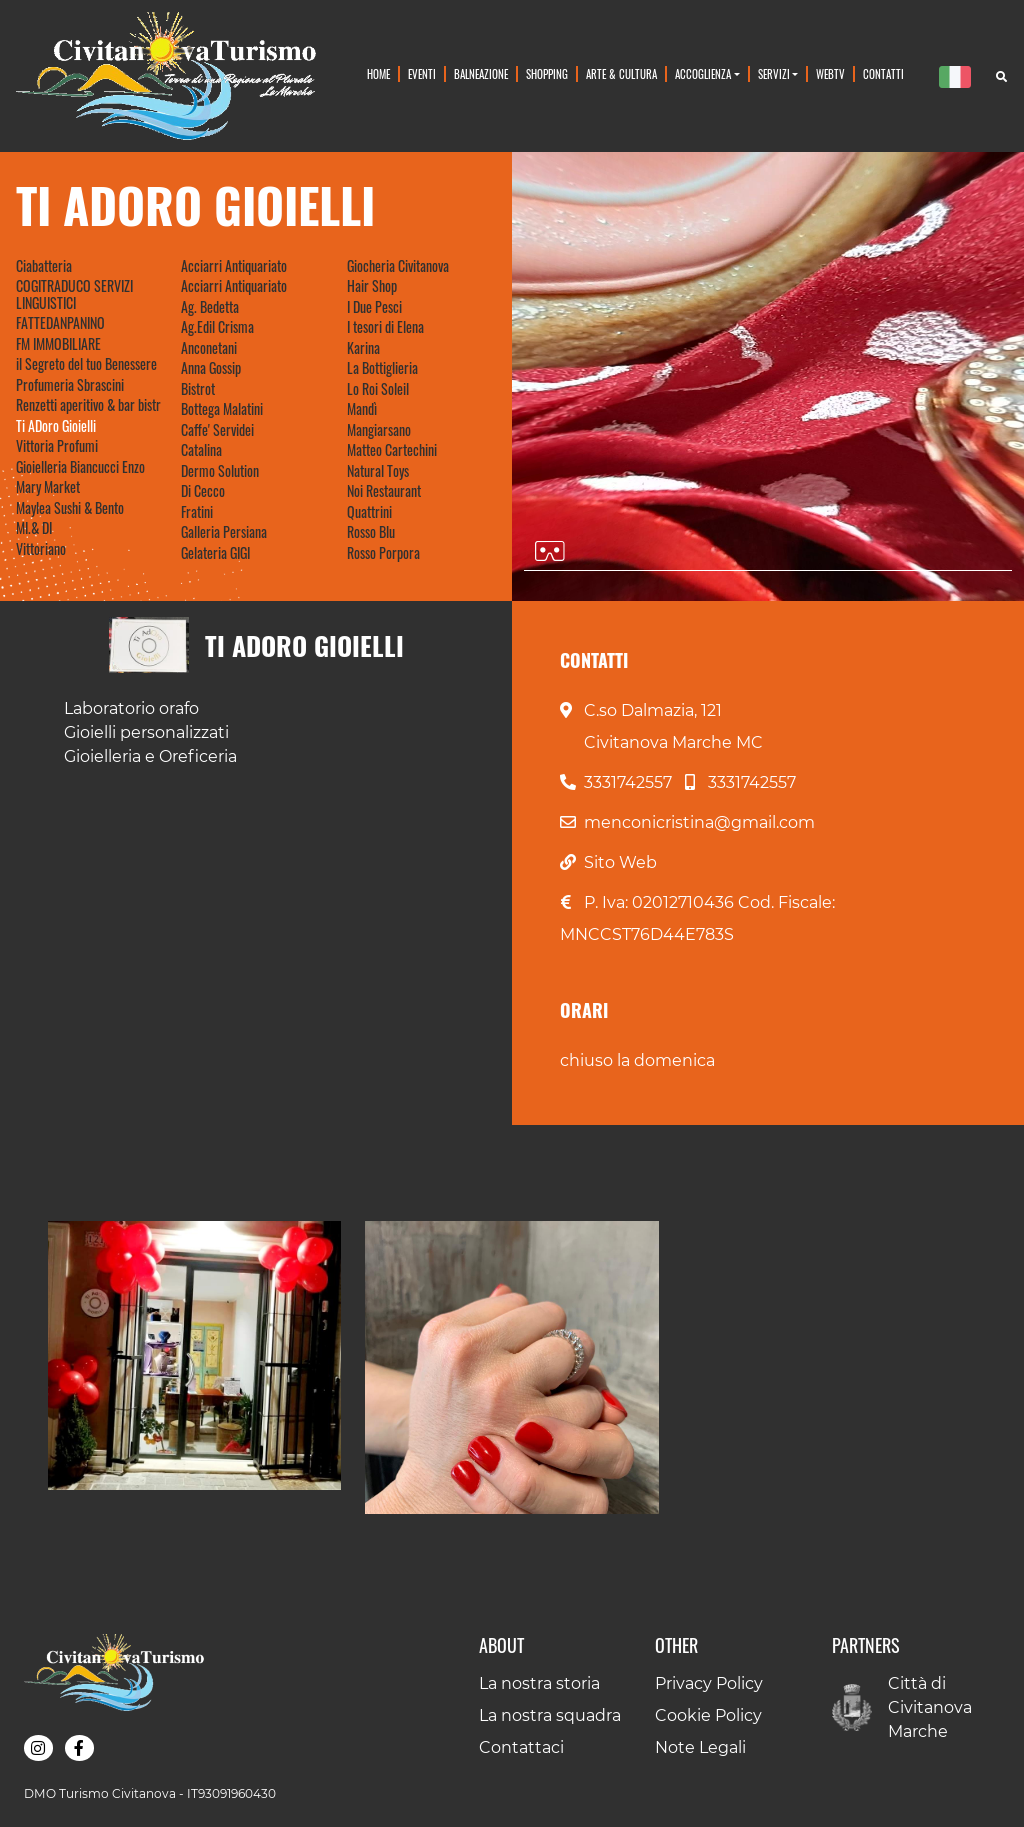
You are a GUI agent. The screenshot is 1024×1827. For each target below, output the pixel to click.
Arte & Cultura (621, 73)
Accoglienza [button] (703, 73)
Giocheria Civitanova (398, 266)
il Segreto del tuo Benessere (86, 364)
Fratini (197, 512)
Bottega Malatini (222, 409)
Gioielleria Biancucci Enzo (80, 467)
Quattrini (369, 512)
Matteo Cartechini (392, 450)
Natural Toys (378, 471)
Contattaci (521, 1747)
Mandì (362, 409)
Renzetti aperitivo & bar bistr (88, 405)
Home (378, 73)
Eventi (422, 73)
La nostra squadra (550, 1715)
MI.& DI (34, 528)
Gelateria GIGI (215, 553)
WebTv (830, 73)
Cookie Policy (708, 1715)
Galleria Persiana (224, 532)
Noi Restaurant (384, 491)
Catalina (201, 450)
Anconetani (209, 348)
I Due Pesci (374, 307)
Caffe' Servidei (217, 430)
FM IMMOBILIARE (58, 344)
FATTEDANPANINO (60, 323)
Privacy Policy (709, 1683)
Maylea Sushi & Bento (70, 508)
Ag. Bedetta (210, 307)
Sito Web (620, 862)
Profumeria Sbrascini (70, 385)
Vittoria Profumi (57, 446)
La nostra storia (539, 1683)
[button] (194, 1355)
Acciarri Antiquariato (234, 266)
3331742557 (628, 782)
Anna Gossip (211, 368)
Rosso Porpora (383, 553)
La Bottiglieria (382, 368)
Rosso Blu (371, 532)
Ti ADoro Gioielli (56, 426)
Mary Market (48, 487)
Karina (363, 348)
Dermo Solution (220, 471)
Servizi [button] (774, 73)
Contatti (883, 73)
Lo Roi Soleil (378, 389)
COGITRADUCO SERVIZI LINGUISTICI (74, 294)
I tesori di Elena (385, 327)
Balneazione (481, 73)
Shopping (547, 73)
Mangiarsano (379, 430)
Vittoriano (41, 549)
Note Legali (700, 1747)
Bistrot (198, 389)
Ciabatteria (44, 266)
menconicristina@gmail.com (699, 822)
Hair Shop (372, 286)
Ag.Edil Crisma (217, 327)
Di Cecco (203, 491)
